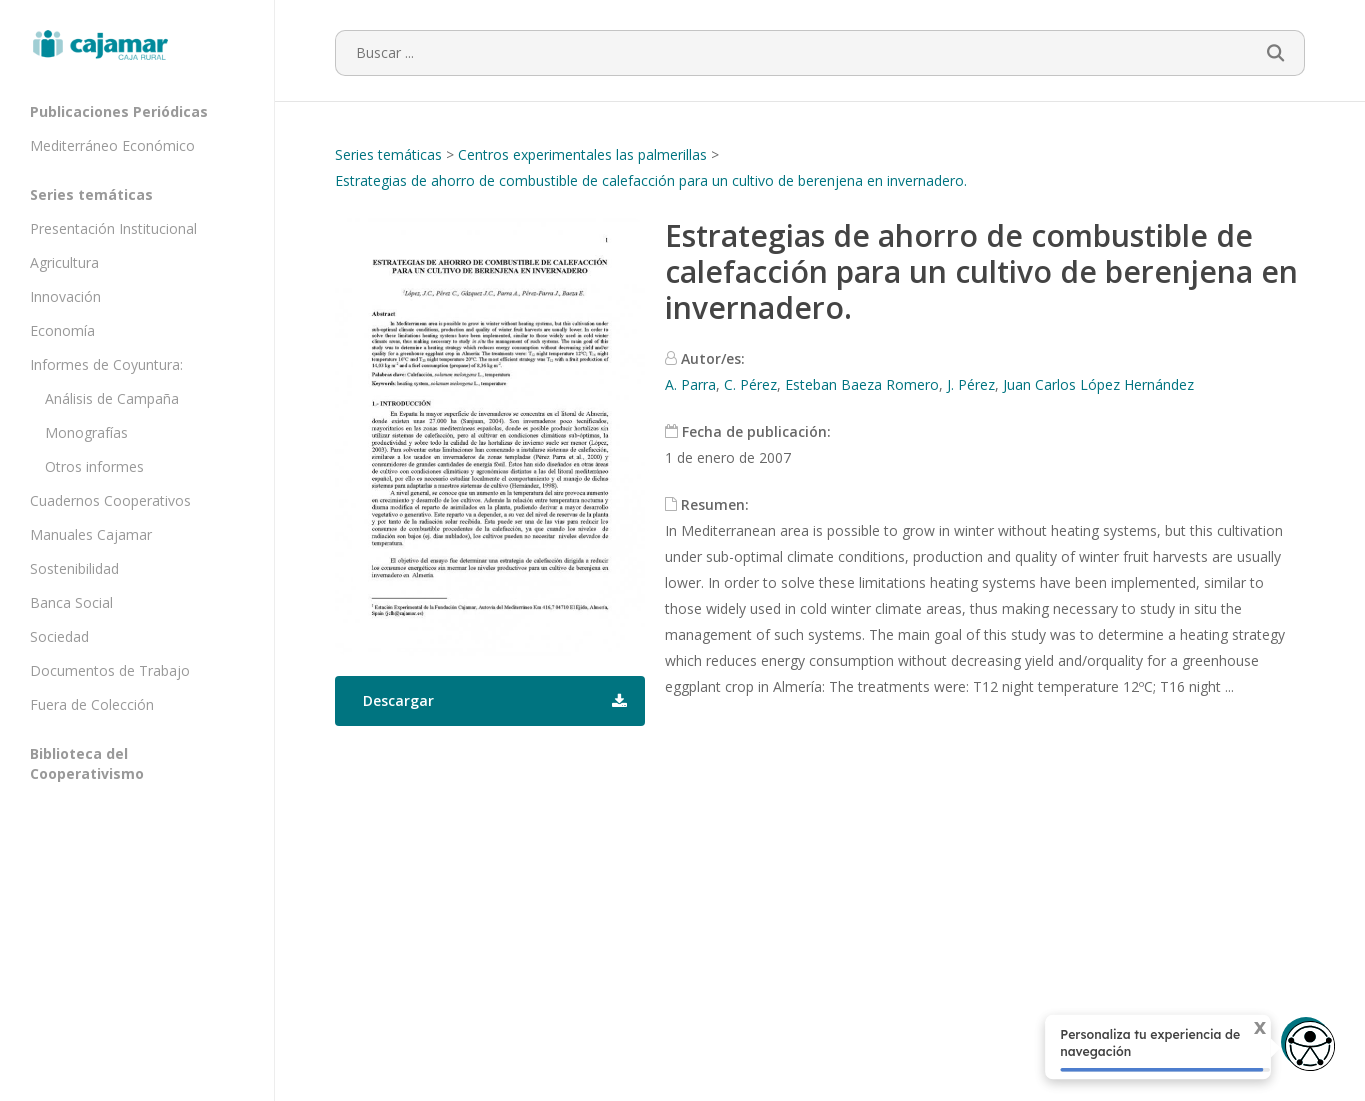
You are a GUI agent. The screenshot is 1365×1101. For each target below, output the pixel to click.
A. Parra (690, 384)
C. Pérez (750, 384)
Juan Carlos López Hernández (1098, 384)
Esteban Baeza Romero (862, 384)
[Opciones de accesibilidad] (1310, 1047)
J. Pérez (971, 384)
